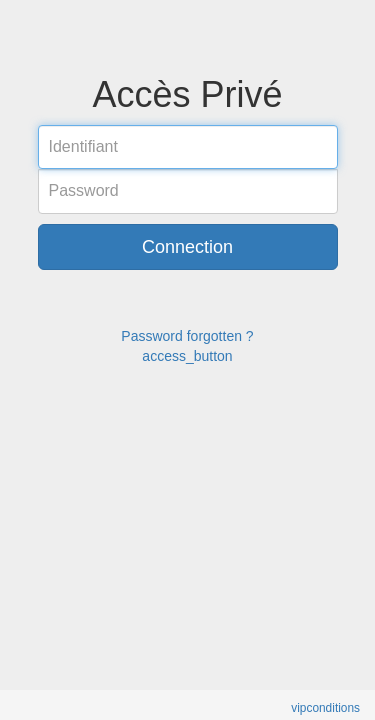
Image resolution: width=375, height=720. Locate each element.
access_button (187, 356)
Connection (187, 247)
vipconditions (325, 708)
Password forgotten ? (187, 336)
